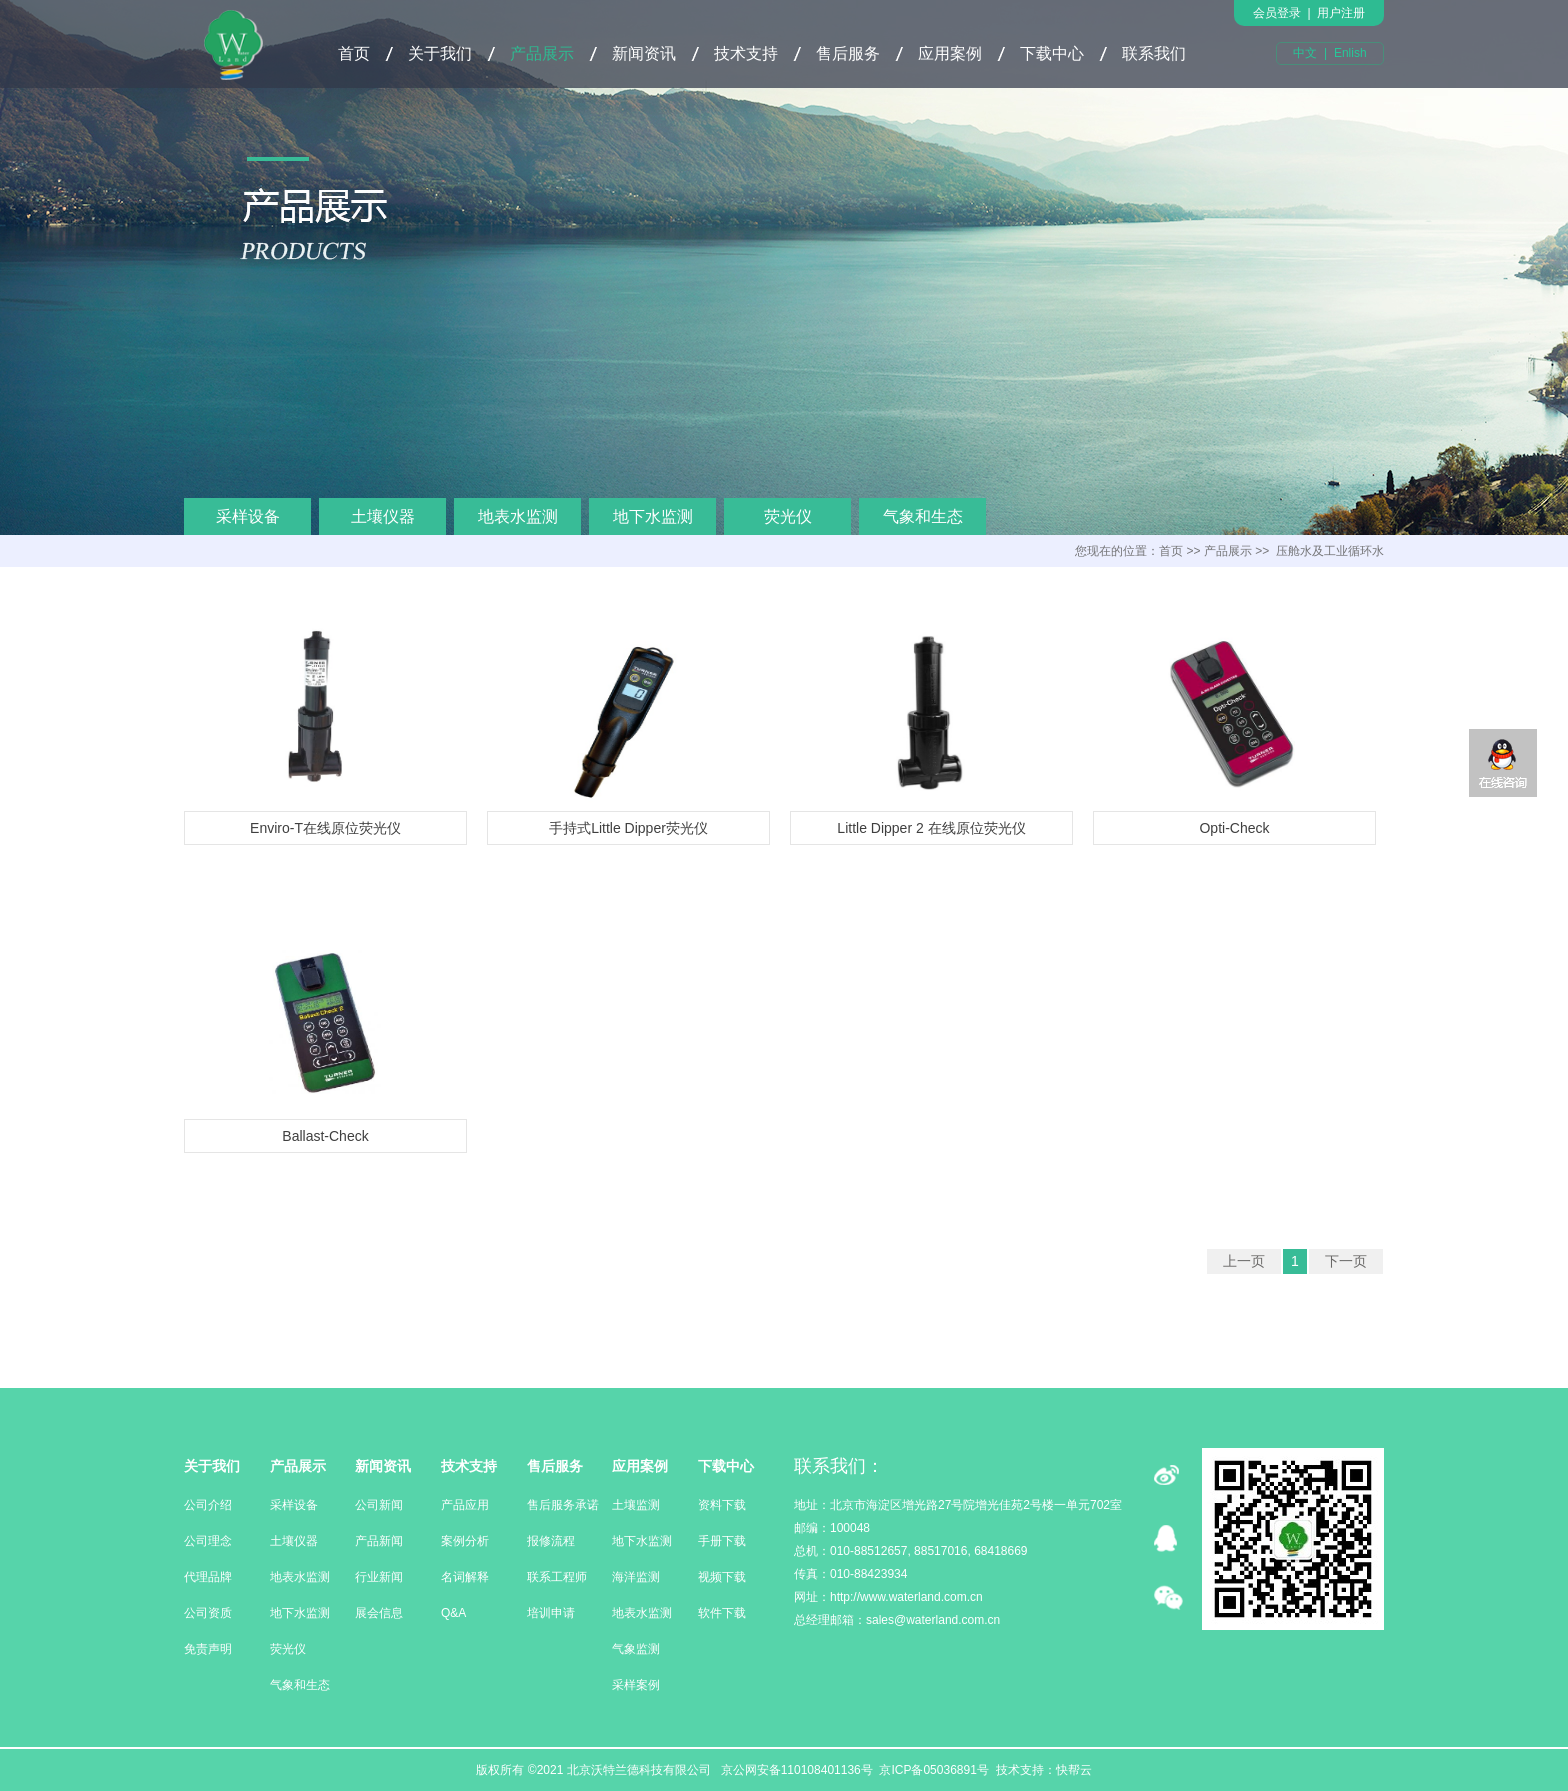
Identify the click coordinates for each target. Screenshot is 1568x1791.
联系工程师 (557, 1577)
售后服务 (848, 53)
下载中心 (1052, 53)
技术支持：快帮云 (1044, 1770)
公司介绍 (208, 1505)
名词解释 (465, 1577)
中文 (1305, 53)
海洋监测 (636, 1577)
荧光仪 (788, 516)
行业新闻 (379, 1577)
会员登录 (1277, 13)
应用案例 (950, 53)
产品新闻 (379, 1541)
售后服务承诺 (563, 1505)
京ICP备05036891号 (933, 1770)
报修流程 (551, 1541)
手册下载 (722, 1541)
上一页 (1244, 1261)
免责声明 (208, 1649)
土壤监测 (636, 1505)
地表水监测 (518, 516)
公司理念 (208, 1541)
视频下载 (722, 1577)
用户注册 (1341, 13)
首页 (354, 53)
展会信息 (379, 1613)
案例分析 (465, 1541)
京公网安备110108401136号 (794, 1770)
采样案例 (636, 1685)
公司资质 (208, 1613)
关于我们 (440, 53)
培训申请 (551, 1613)
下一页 (1346, 1261)
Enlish (1350, 53)
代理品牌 (208, 1577)
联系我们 (1154, 53)
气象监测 (636, 1649)
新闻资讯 (644, 53)
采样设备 (248, 516)
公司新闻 (379, 1505)
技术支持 (746, 53)
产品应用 (465, 1505)
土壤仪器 (383, 516)
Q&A (453, 1613)
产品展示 (542, 53)
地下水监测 (653, 516)
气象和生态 (923, 516)
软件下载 (722, 1613)
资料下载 (722, 1505)
